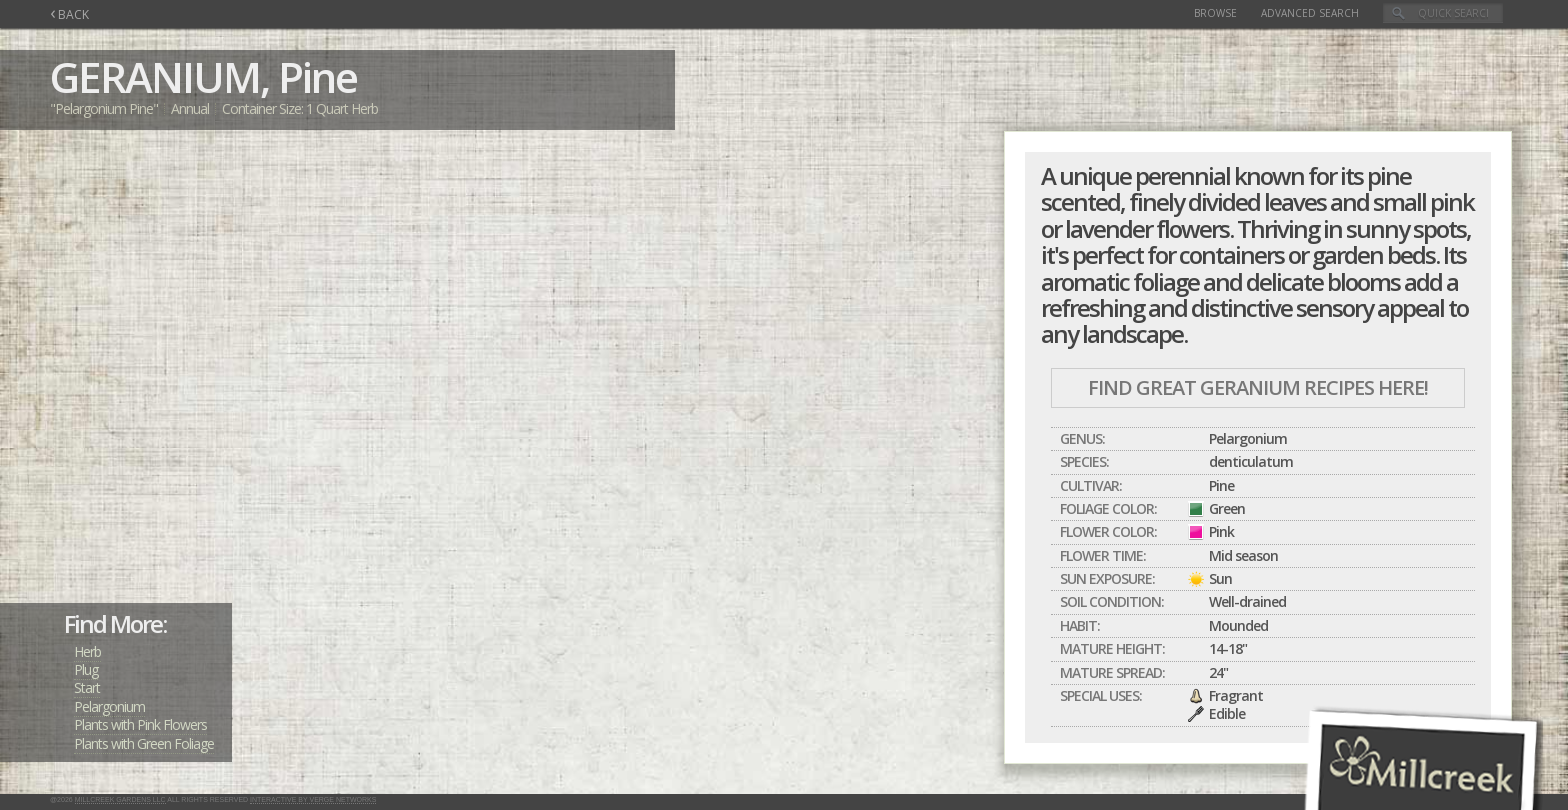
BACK (69, 14)
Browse (1215, 13)
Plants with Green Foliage (144, 743)
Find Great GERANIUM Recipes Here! (1258, 387)
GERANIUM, (159, 76)
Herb (87, 651)
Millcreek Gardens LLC (120, 799)
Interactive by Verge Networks (313, 799)
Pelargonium (109, 706)
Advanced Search (1310, 13)
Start (87, 687)
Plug (86, 669)
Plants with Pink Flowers (140, 724)
